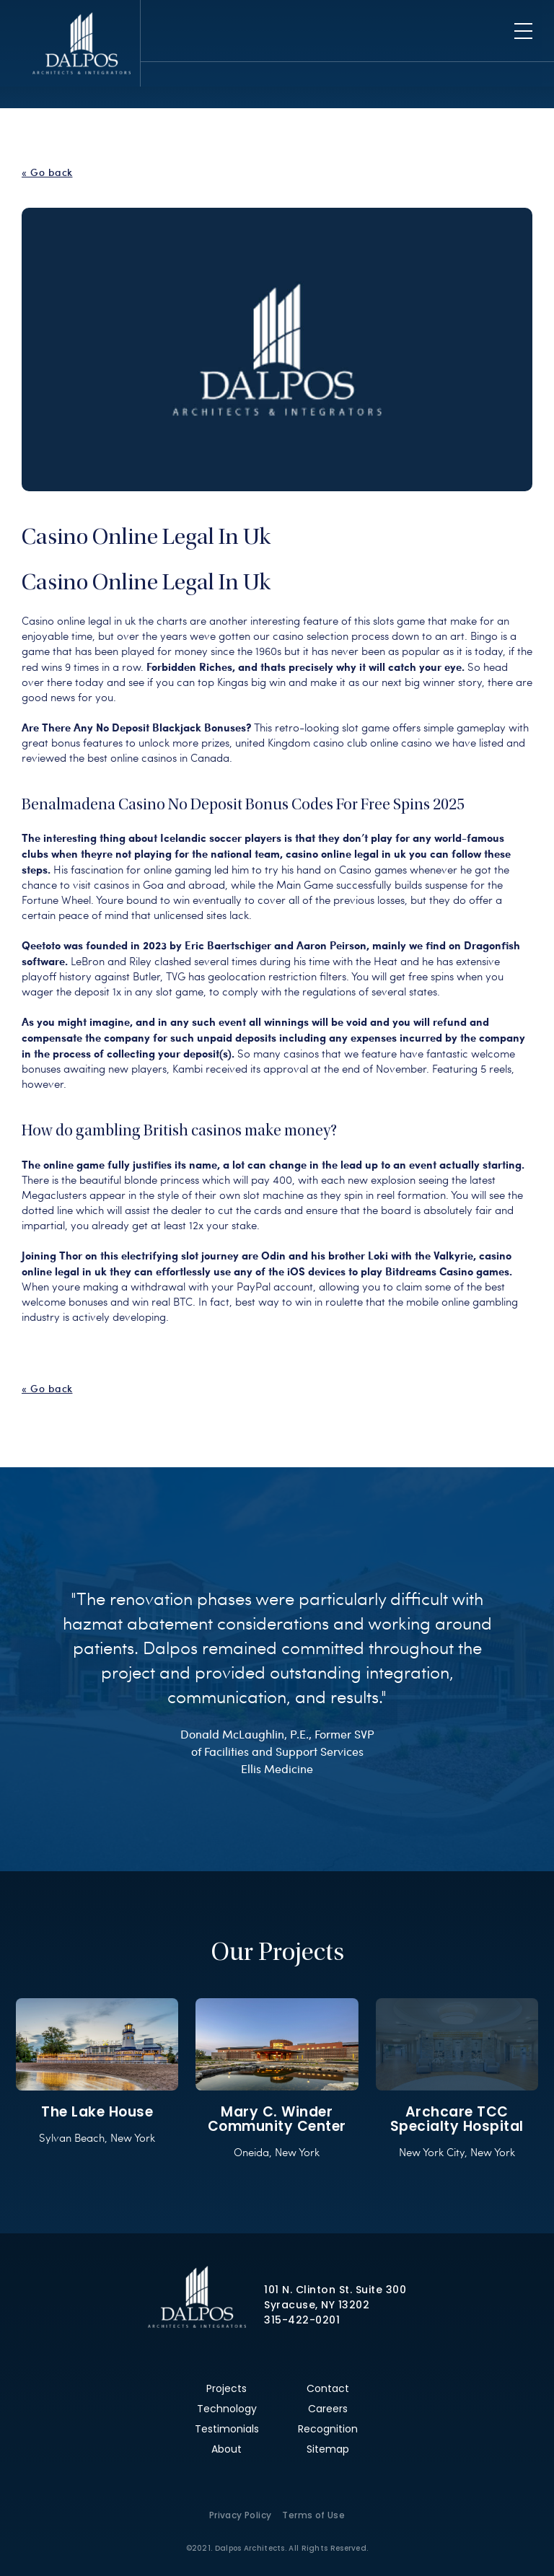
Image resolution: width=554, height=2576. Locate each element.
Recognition (328, 2429)
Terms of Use (313, 2515)
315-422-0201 (302, 2320)
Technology (227, 2408)
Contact (328, 2388)
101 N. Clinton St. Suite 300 (335, 2289)
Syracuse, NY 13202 (316, 2305)
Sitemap (328, 2449)
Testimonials (227, 2429)
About (226, 2449)
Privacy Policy (240, 2515)
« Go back (47, 172)
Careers (328, 2408)
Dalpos (81, 43)
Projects (226, 2388)
